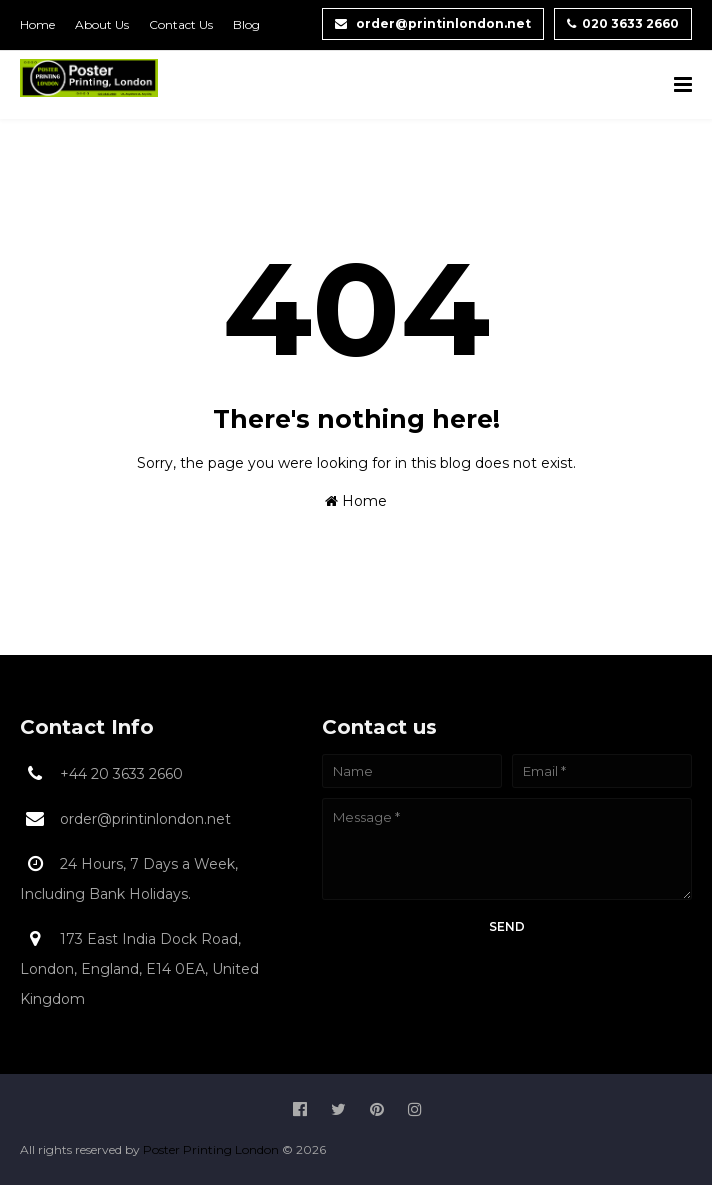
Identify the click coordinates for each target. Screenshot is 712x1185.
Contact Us (181, 24)
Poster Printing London (212, 1149)
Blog (246, 24)
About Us (102, 24)
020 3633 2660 (623, 23)
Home (37, 24)
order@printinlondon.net (433, 23)
